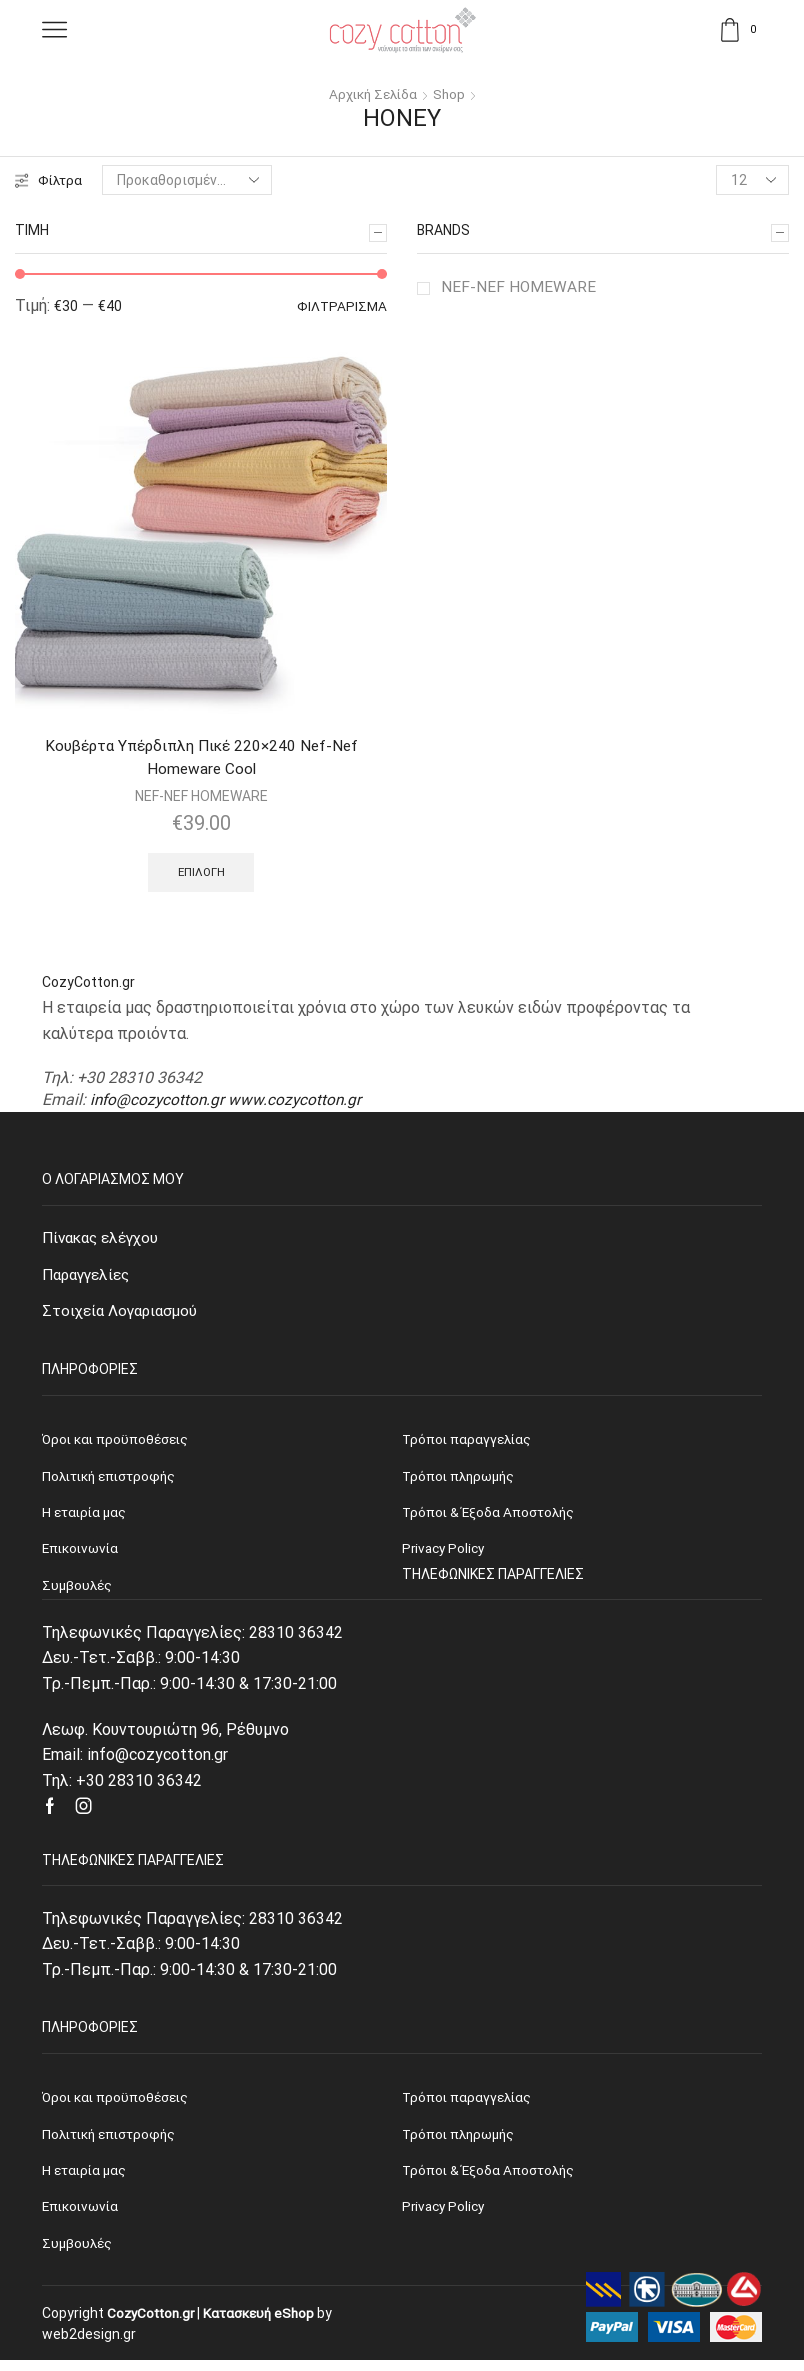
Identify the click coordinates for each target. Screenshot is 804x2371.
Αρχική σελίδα (372, 94)
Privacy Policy (445, 2216)
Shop (451, 94)
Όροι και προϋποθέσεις (117, 2105)
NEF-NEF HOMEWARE (519, 286)
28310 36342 (296, 1639)
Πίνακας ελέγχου (104, 1240)
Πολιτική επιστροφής (113, 2142)
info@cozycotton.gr (159, 1102)
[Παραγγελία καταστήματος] (189, 180)
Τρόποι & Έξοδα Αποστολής (491, 2179)
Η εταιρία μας (86, 2179)
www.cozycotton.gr (299, 1102)
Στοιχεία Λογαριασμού (123, 1315)
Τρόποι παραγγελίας (468, 2105)
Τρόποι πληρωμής (461, 2142)
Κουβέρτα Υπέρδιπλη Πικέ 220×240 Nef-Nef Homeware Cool (201, 758)
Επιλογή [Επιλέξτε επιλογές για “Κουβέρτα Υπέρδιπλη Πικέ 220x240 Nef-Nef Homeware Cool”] (201, 874)
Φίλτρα (49, 180)
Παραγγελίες (90, 1278)
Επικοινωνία (82, 2216)
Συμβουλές (78, 2253)
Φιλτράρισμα (341, 307)
